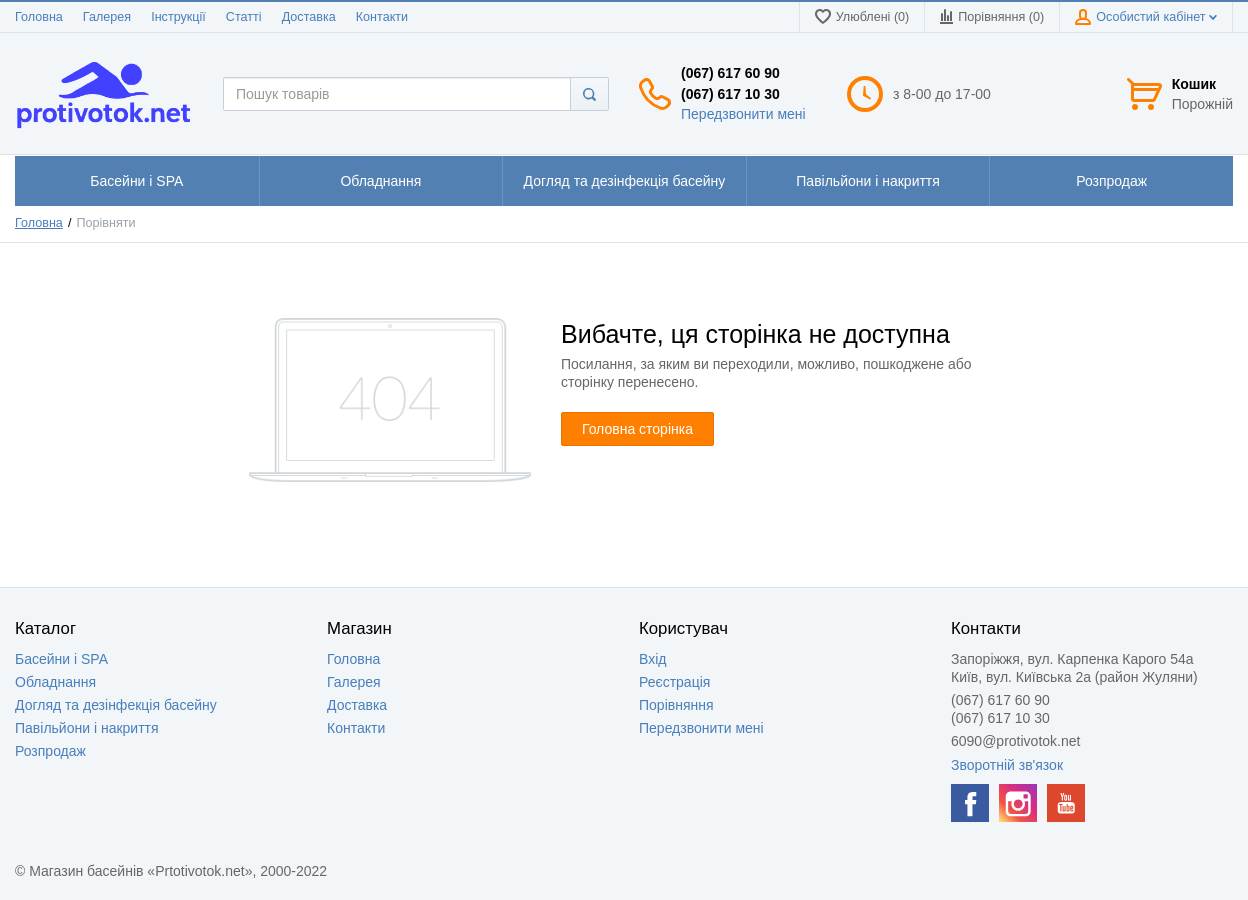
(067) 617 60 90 (730, 73)
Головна (39, 17)
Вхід (652, 659)
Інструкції (178, 17)
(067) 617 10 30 (730, 94)
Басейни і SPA (61, 659)
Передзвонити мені (743, 114)
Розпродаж (50, 751)
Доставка (309, 17)
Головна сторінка (637, 429)
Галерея (107, 17)
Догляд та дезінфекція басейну (116, 705)
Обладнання (55, 682)
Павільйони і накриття (87, 728)
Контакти (382, 17)
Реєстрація (674, 682)
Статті (244, 17)
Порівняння (676, 705)
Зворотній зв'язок (1007, 765)
